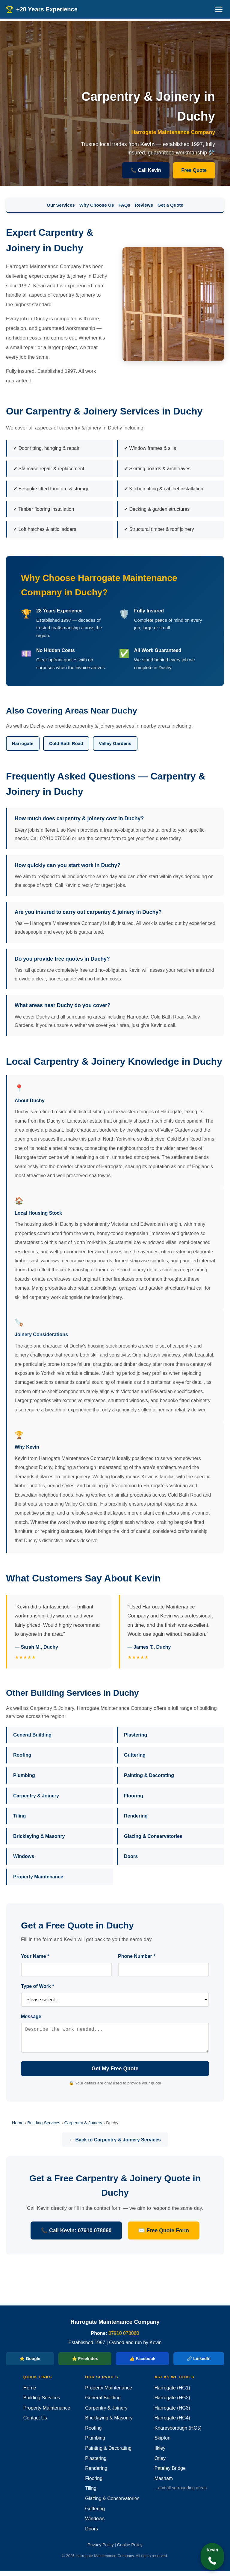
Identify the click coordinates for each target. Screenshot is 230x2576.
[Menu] (219, 9)
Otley (160, 2463)
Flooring (133, 1795)
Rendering (136, 1815)
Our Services (61, 205)
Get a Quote (170, 205)
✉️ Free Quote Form (163, 2235)
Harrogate (23, 743)
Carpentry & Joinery (36, 1795)
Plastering (135, 1734)
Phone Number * (136, 1956)
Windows (23, 1856)
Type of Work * (37, 1986)
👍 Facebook (142, 2363)
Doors (131, 1856)
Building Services (43, 2127)
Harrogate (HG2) (172, 2402)
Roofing (22, 1755)
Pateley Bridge (170, 2473)
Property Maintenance (38, 1876)
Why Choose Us (96, 205)
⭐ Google (29, 2363)
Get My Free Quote (115, 2073)
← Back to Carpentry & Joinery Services (115, 2144)
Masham (164, 2483)
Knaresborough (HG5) (178, 2432)
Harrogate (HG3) (172, 2412)
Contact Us (35, 2422)
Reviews (144, 205)
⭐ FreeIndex (85, 2363)
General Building (32, 1734)
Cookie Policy (130, 2549)
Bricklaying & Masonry (39, 1836)
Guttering (135, 1755)
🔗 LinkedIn (198, 2363)
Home (17, 2127)
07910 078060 (123, 2338)
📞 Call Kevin (146, 170)
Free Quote (194, 170)
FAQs (124, 205)
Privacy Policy (100, 2549)
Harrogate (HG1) (172, 2392)
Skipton (162, 2442)
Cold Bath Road (66, 743)
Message (31, 2016)
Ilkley (160, 2452)
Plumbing (24, 1775)
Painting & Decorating (149, 1775)
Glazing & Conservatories (153, 1836)
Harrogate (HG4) (172, 2422)
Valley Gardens (115, 743)
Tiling (19, 1815)
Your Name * (35, 1956)
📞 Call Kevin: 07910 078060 (76, 2235)
